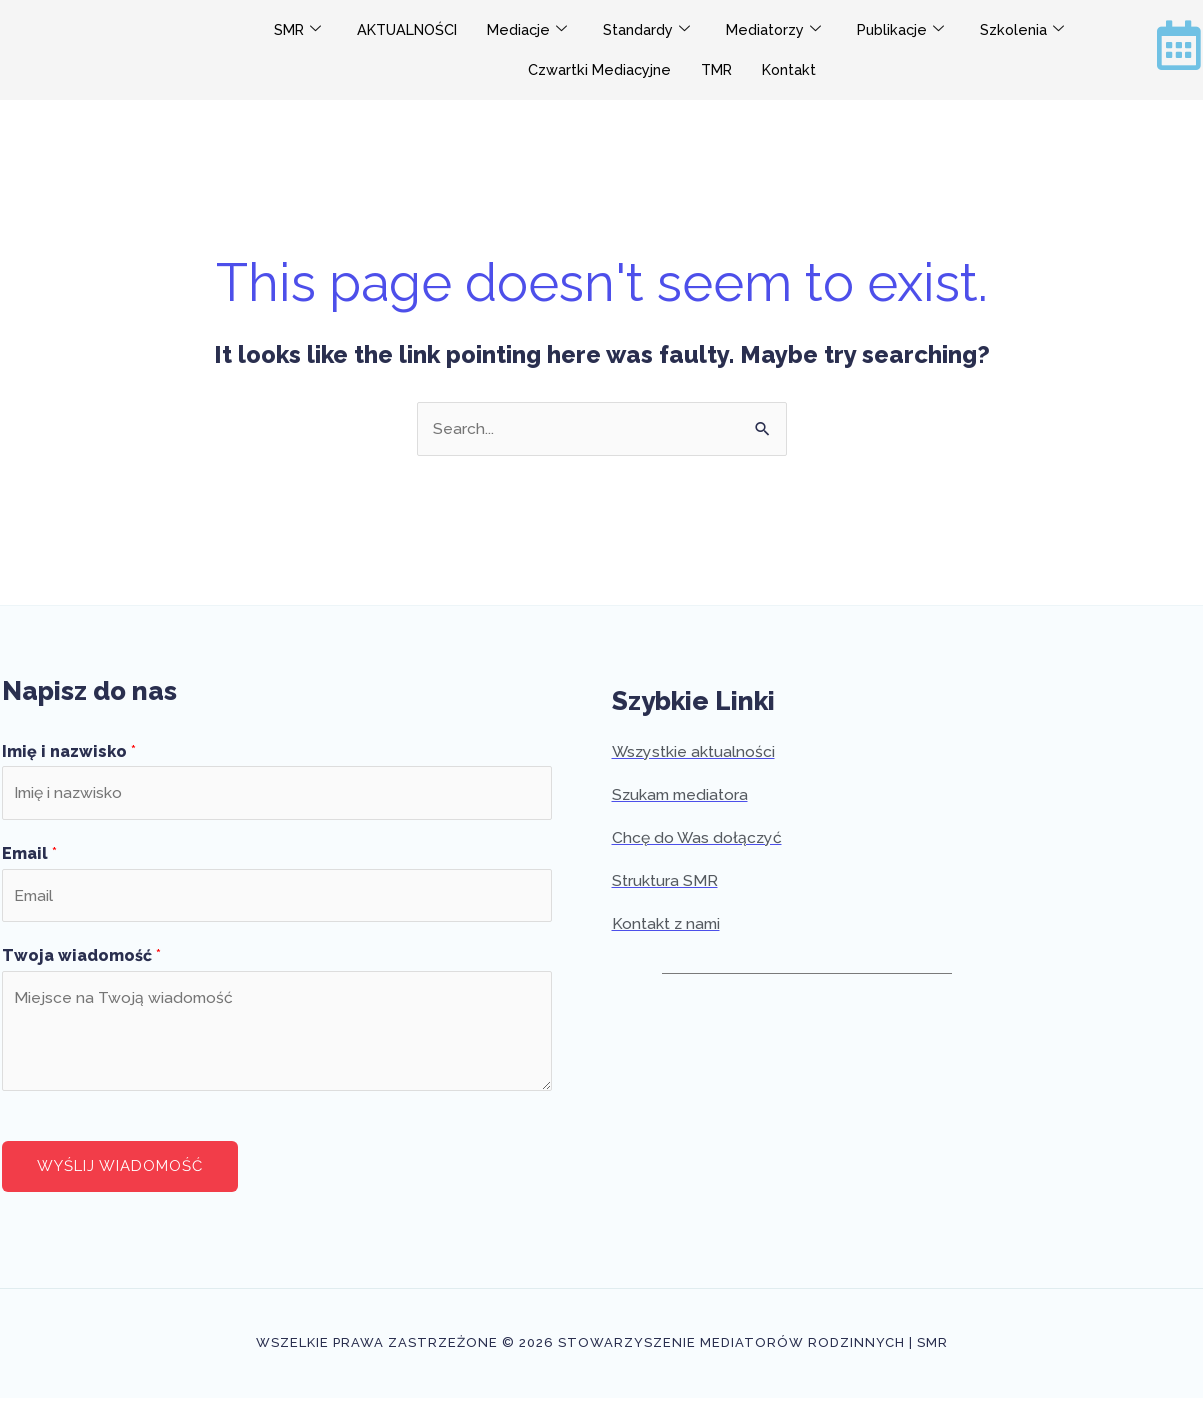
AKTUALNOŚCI (404, 30)
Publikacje (907, 30)
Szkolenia (1030, 30)
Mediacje (529, 30)
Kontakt (791, 70)
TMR (716, 70)
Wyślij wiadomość (120, 1169)
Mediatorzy (777, 30)
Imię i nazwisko (69, 751)
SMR (289, 30)
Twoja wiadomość (81, 958)
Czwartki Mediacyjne (596, 70)
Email (29, 855)
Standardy (649, 30)
